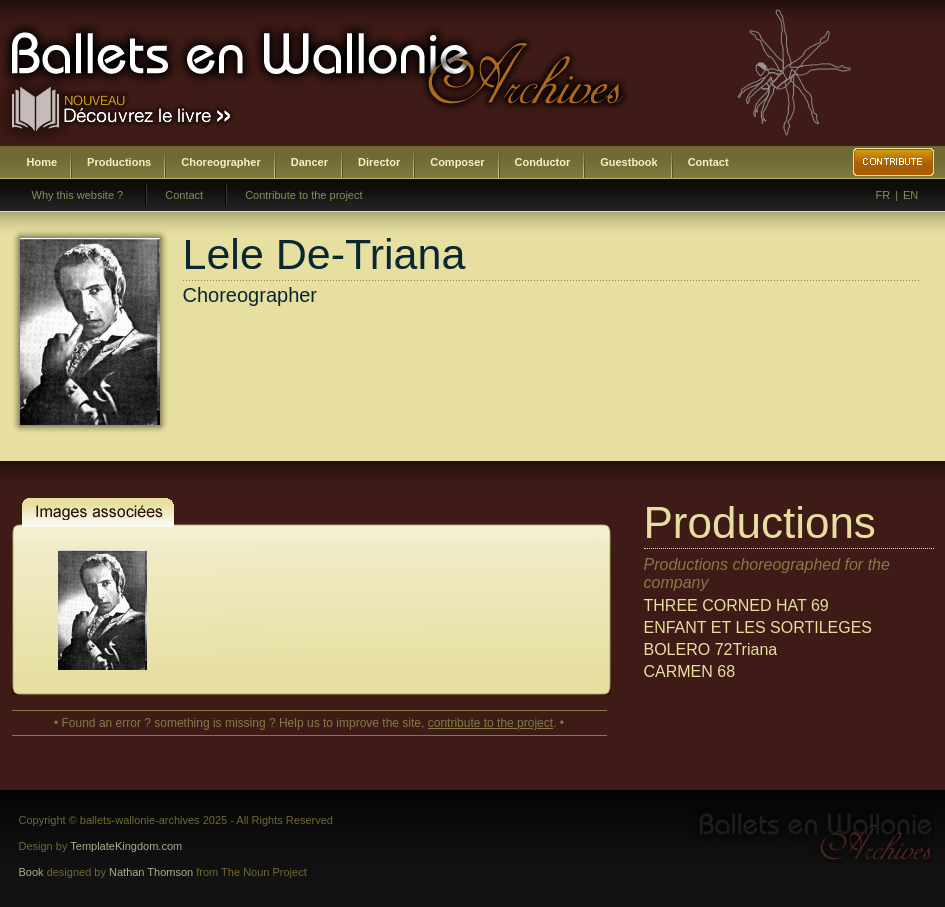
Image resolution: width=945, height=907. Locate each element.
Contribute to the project (303, 195)
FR (883, 195)
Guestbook (628, 162)
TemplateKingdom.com (126, 846)
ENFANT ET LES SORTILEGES (758, 627)
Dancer (309, 162)
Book (31, 872)
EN (910, 195)
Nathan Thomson (151, 872)
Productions (119, 162)
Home (42, 162)
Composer (457, 162)
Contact (708, 162)
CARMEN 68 (690, 671)
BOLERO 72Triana (711, 649)
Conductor (543, 162)
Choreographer (220, 162)
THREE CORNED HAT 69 (736, 605)
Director (379, 162)
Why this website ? (78, 195)
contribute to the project (490, 723)
